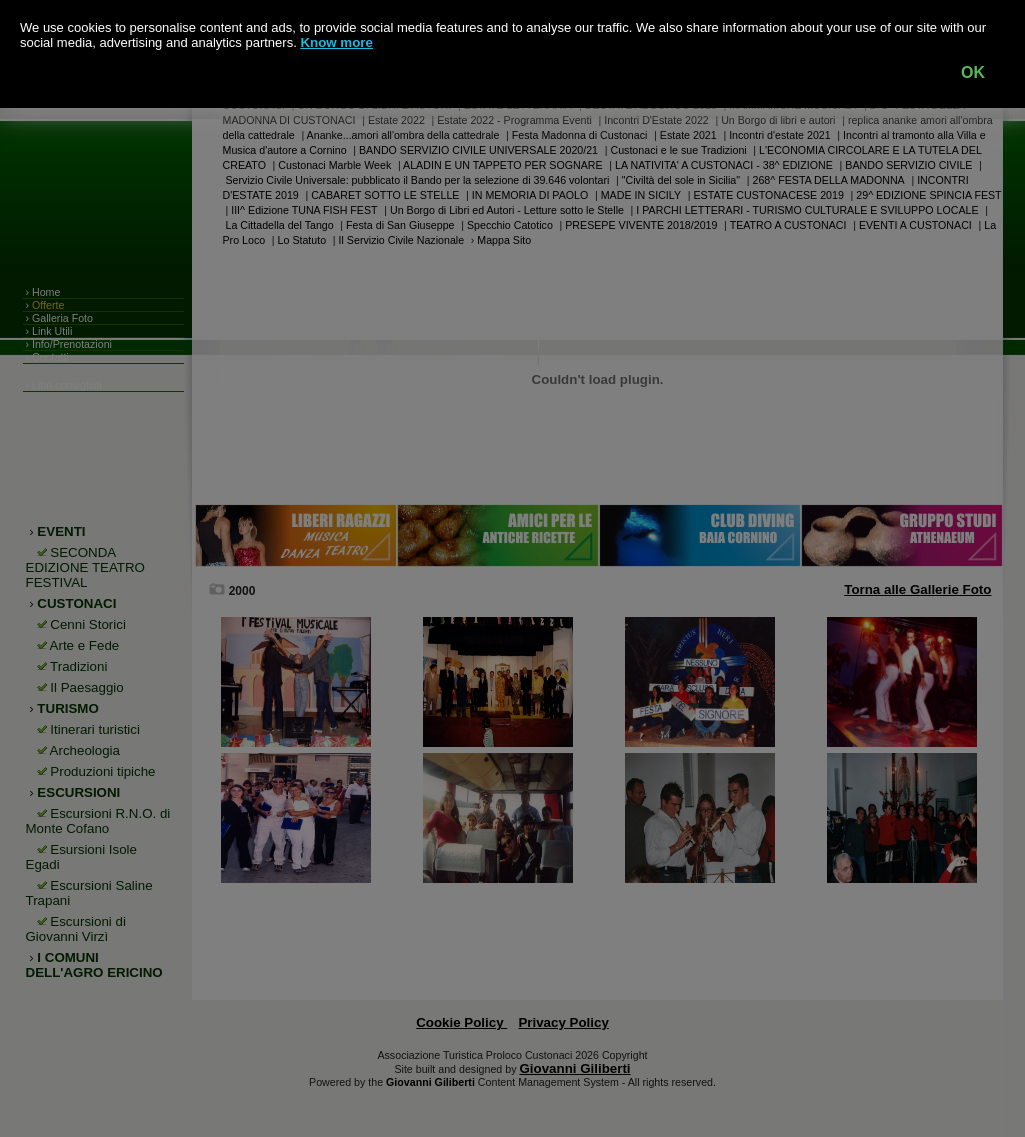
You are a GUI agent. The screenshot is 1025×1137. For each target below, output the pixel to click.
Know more (336, 42)
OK (973, 72)
